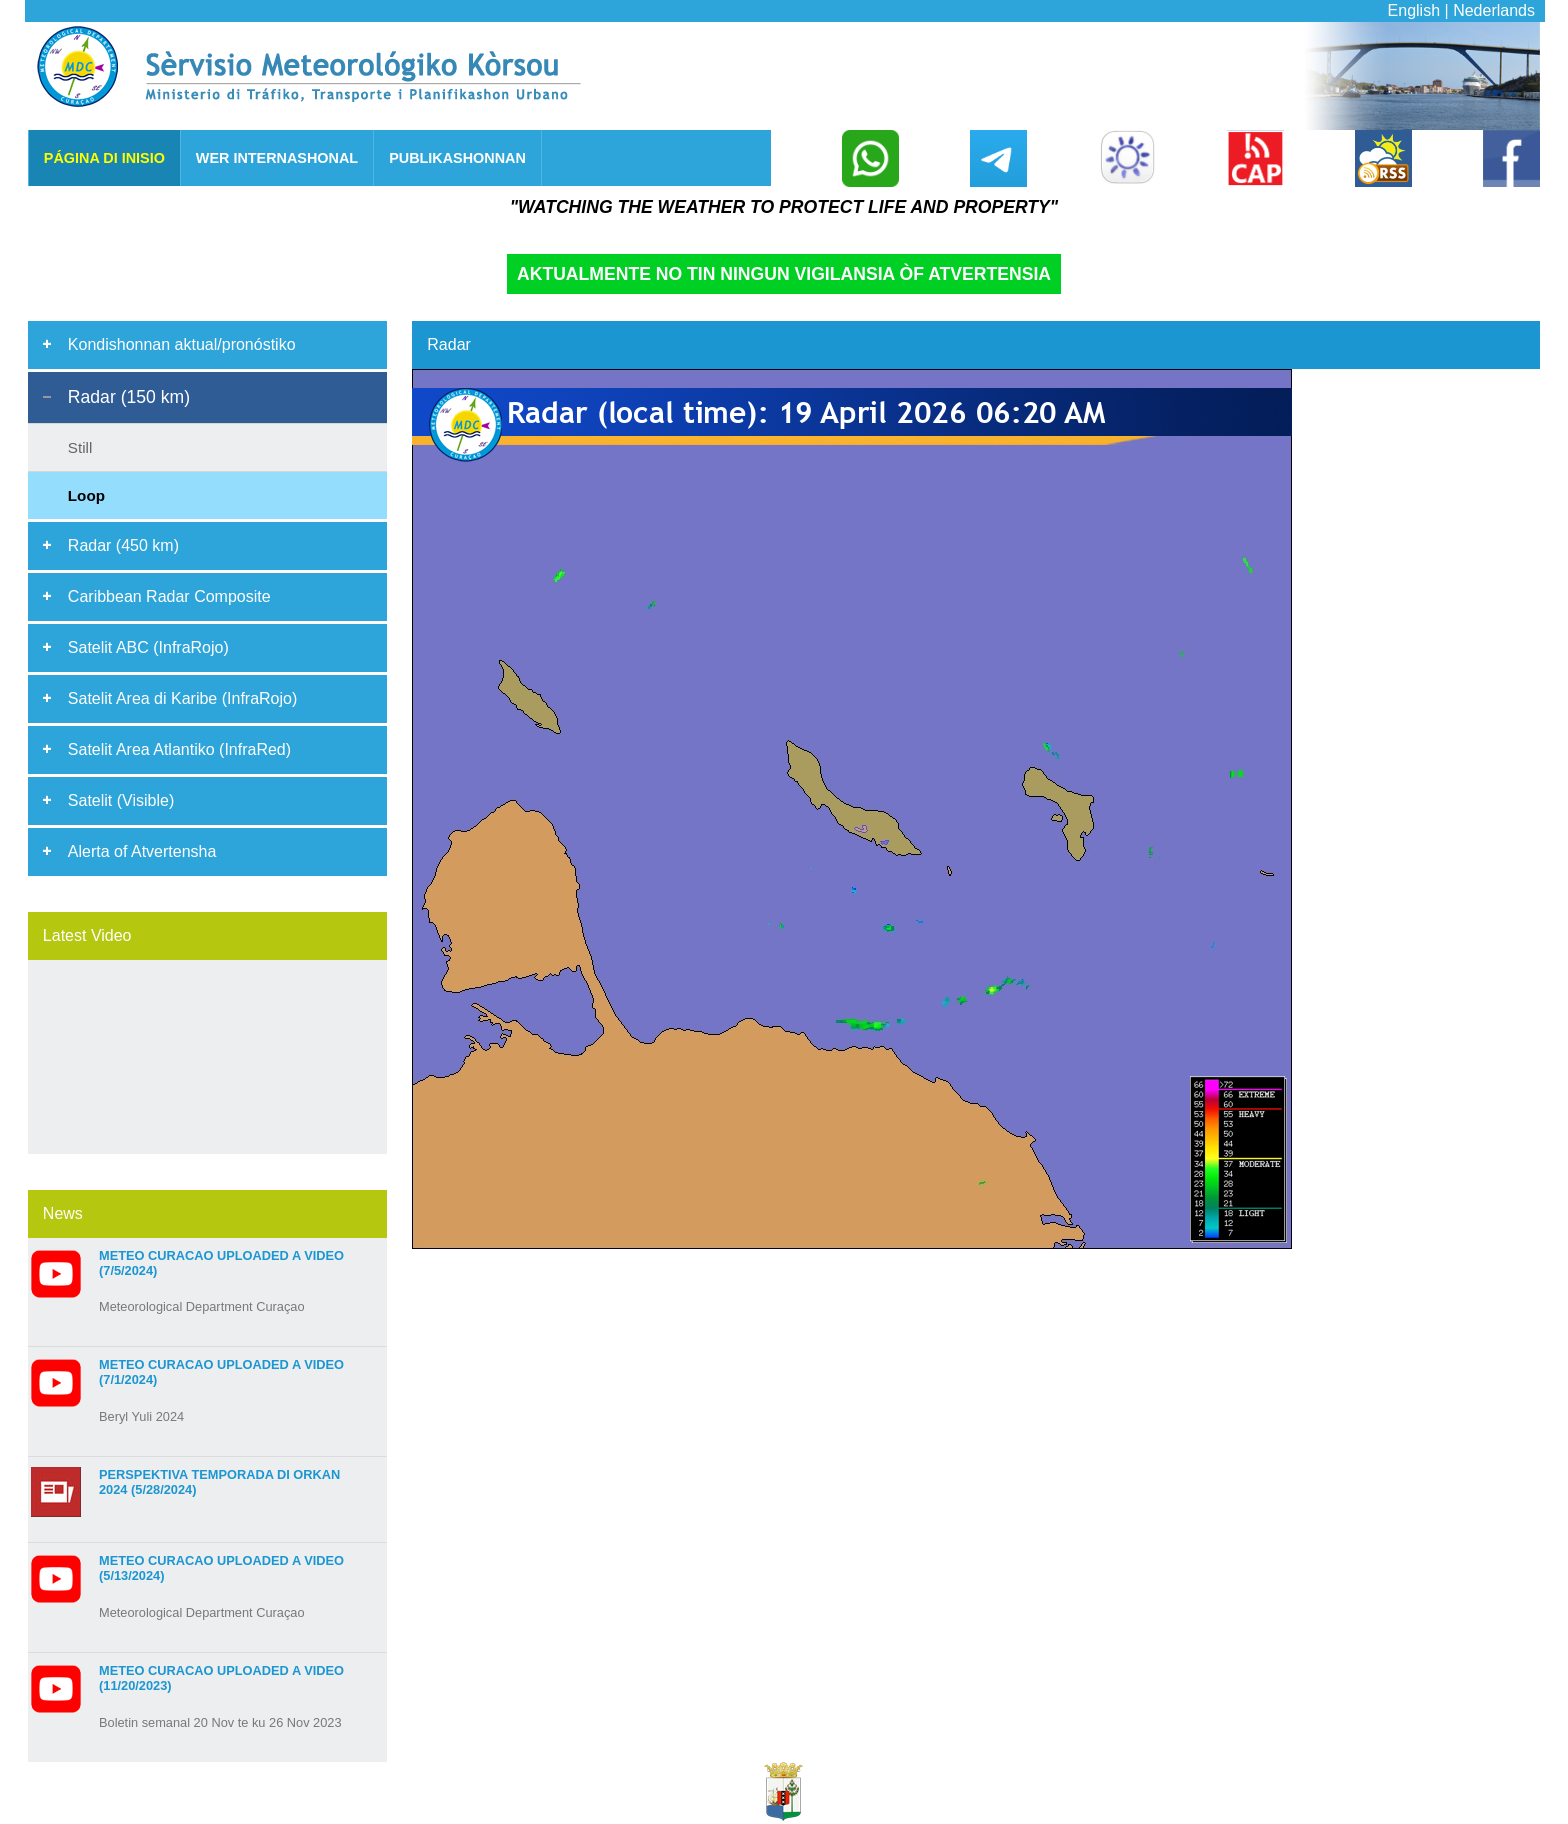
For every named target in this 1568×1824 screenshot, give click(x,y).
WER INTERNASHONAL (277, 158)
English (1414, 10)
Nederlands (1494, 10)
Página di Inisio (104, 158)
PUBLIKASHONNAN (457, 158)
